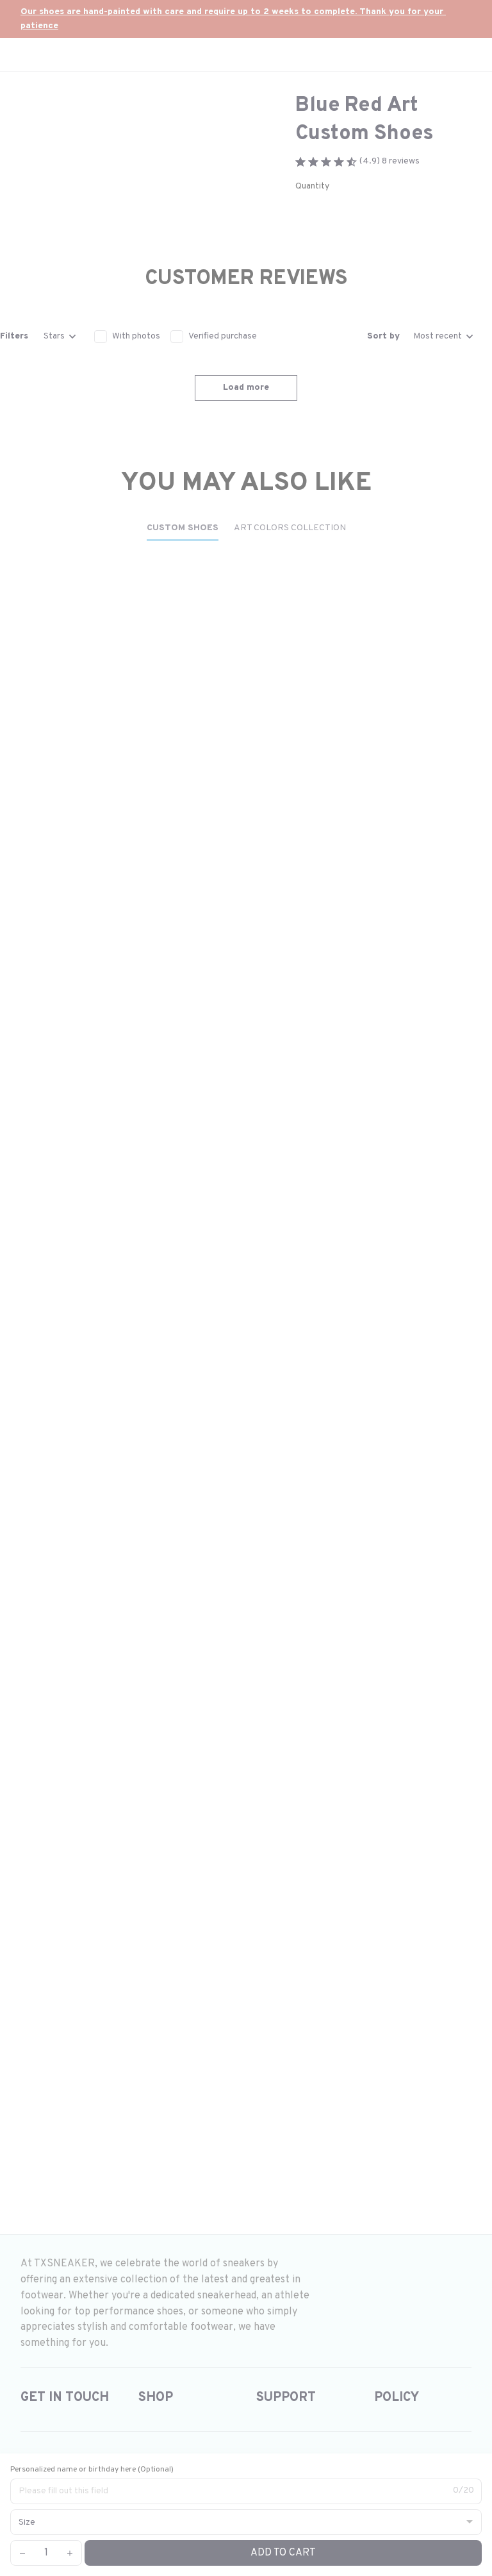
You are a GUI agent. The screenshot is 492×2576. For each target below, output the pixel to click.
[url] (246, 19)
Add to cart (283, 2553)
